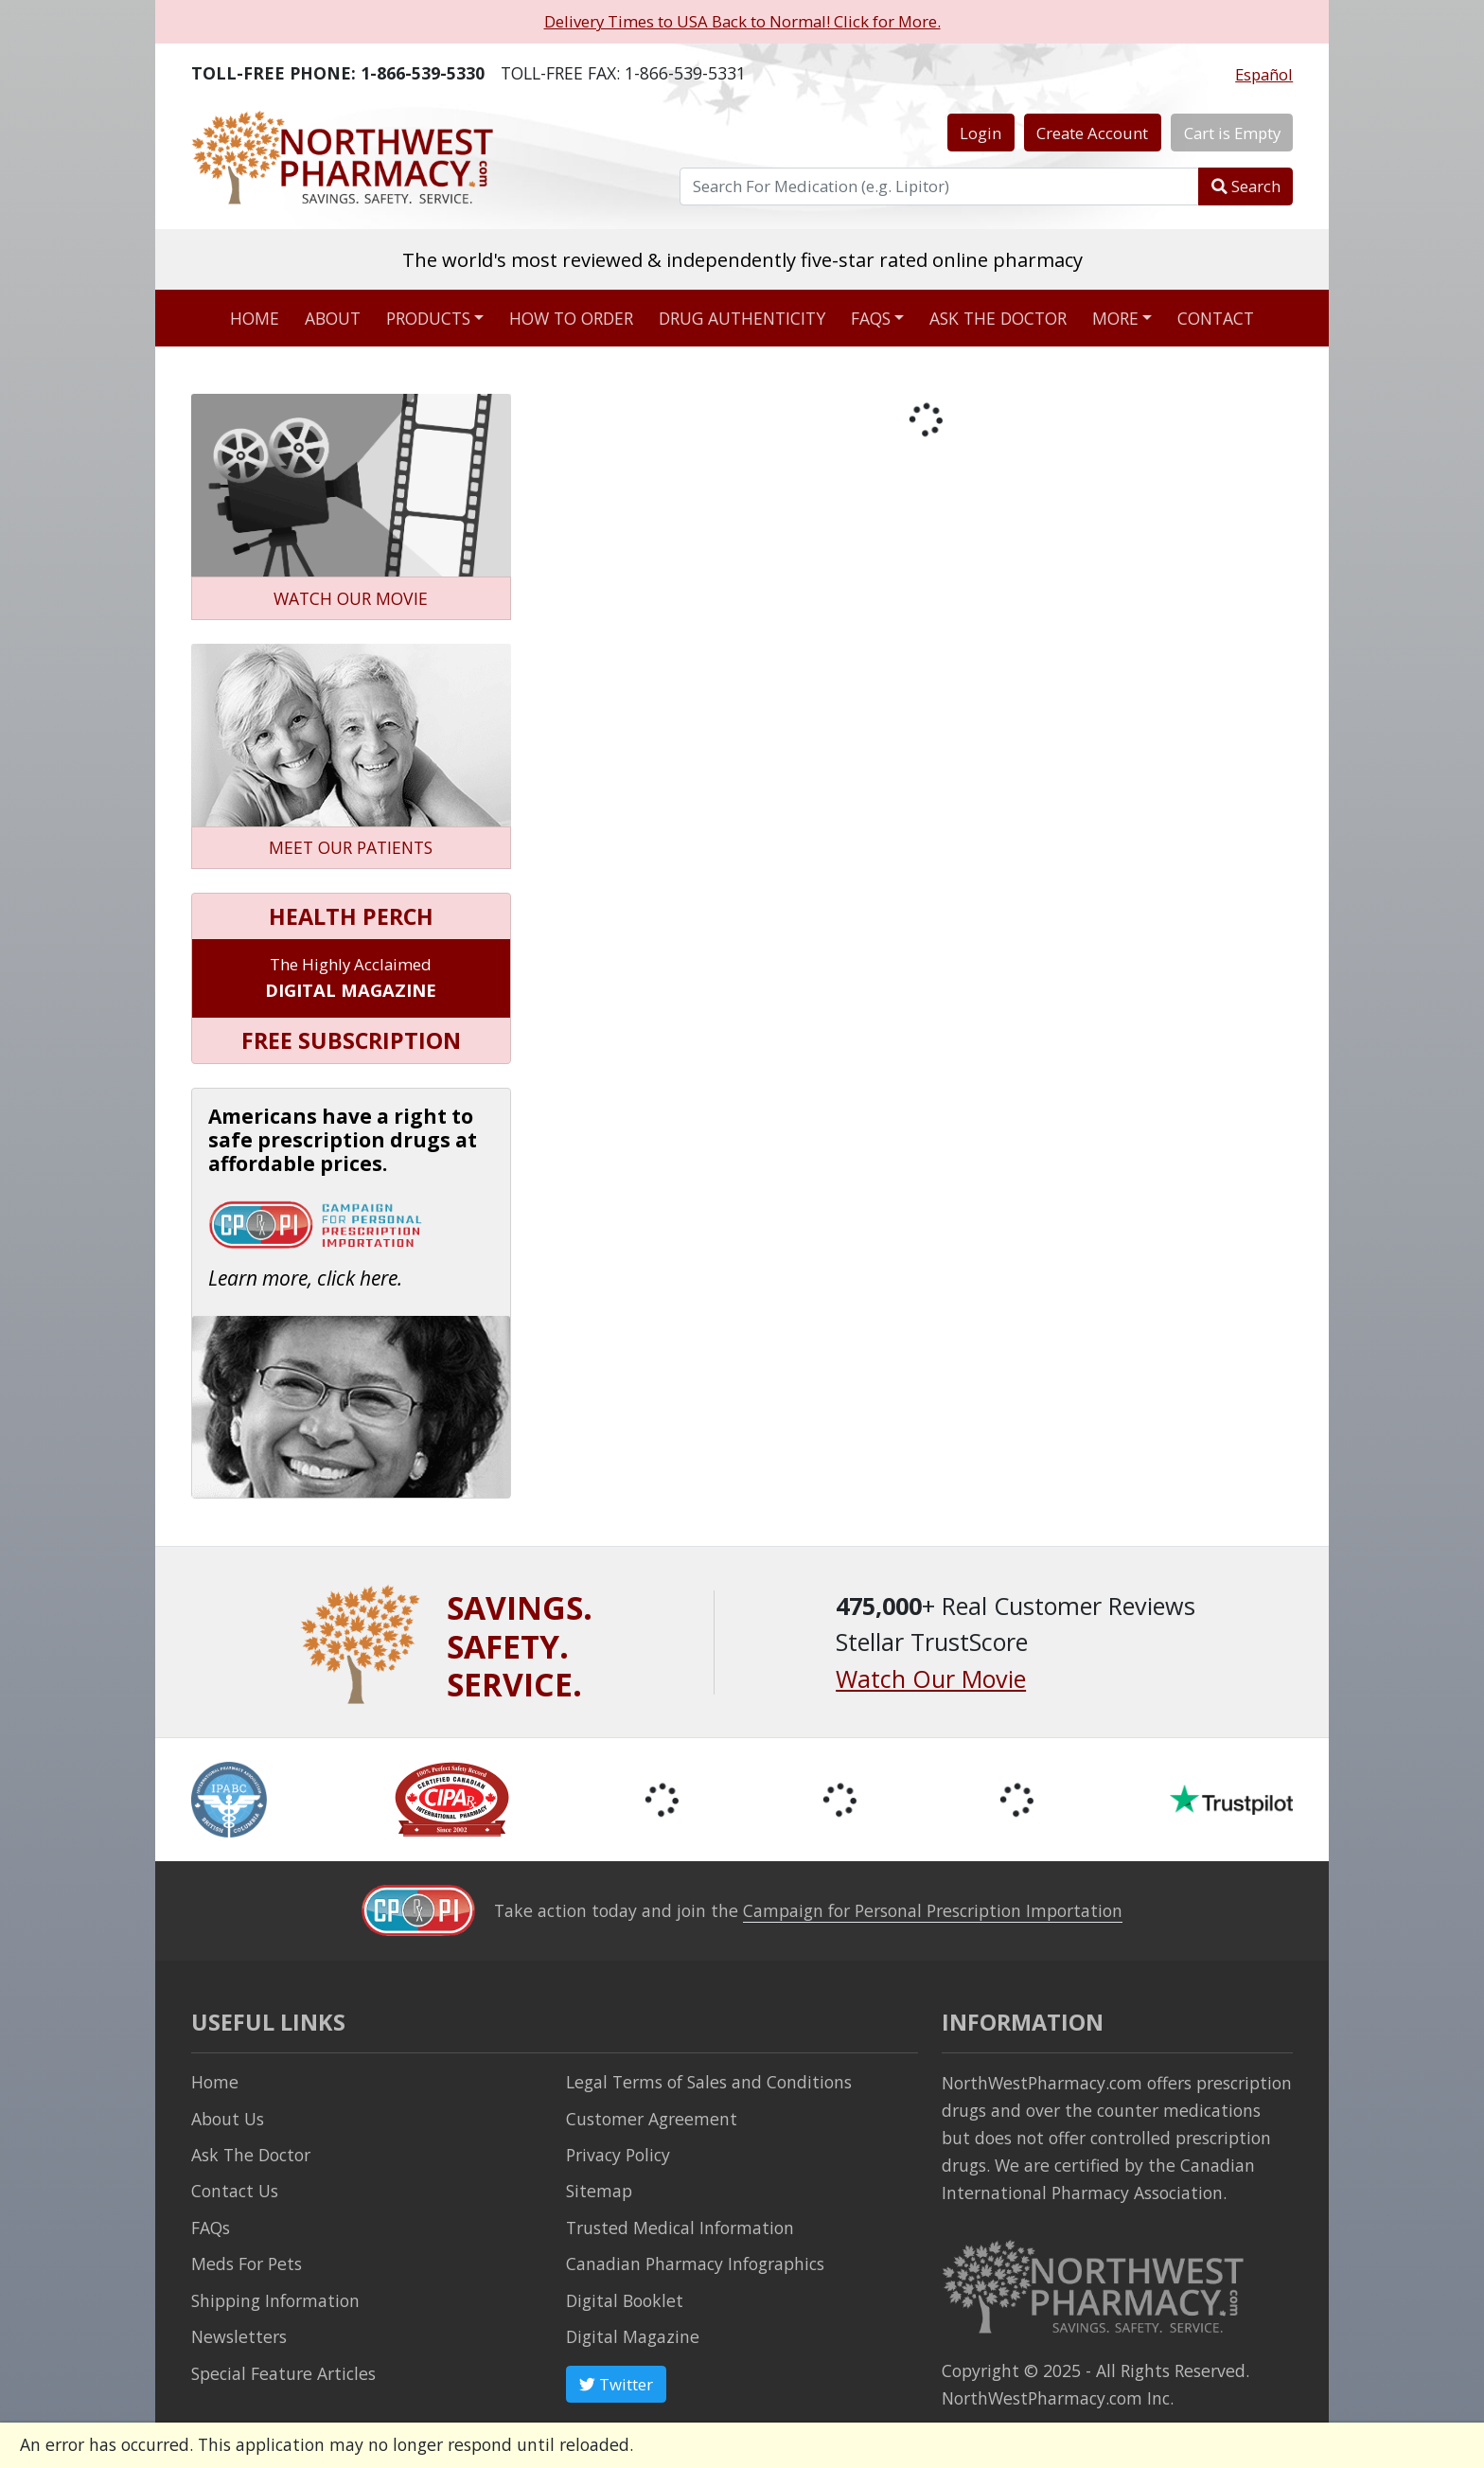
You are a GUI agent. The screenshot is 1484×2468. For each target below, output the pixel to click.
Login (980, 133)
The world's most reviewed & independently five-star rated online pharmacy (742, 259)
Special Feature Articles (283, 2373)
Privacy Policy (618, 2154)
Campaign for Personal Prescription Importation (932, 1910)
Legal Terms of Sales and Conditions (709, 2081)
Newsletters (239, 2336)
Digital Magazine (632, 2336)
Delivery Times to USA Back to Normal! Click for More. (742, 21)
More (1115, 318)
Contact (1215, 318)
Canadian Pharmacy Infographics (695, 2263)
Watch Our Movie (931, 1678)
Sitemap (599, 2190)
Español (1264, 74)
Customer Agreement (651, 2118)
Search (1246, 186)
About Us (227, 2118)
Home (254, 318)
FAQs (871, 318)
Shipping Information (275, 2300)
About (333, 318)
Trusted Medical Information (680, 2227)
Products (428, 318)
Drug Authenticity (742, 318)
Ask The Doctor (250, 2154)
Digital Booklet (624, 2300)
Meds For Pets (246, 2263)
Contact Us (234, 2190)
